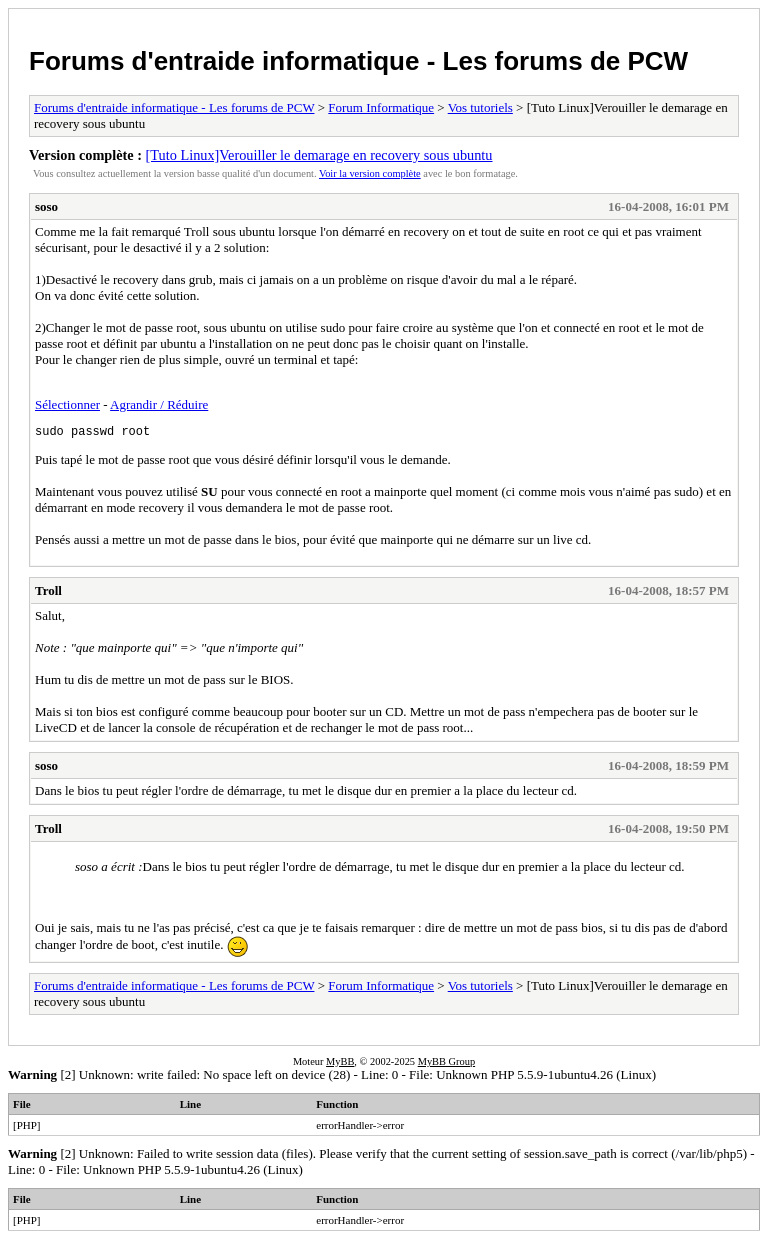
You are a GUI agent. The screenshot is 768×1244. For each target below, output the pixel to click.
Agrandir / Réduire (159, 404)
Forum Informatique (381, 107)
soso (46, 206)
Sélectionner (67, 404)
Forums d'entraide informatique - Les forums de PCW (358, 61)
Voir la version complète (370, 173)
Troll (48, 593)
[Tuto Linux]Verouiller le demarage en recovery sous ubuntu (319, 155)
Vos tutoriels (480, 107)
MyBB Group (446, 1064)
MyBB (340, 1064)
